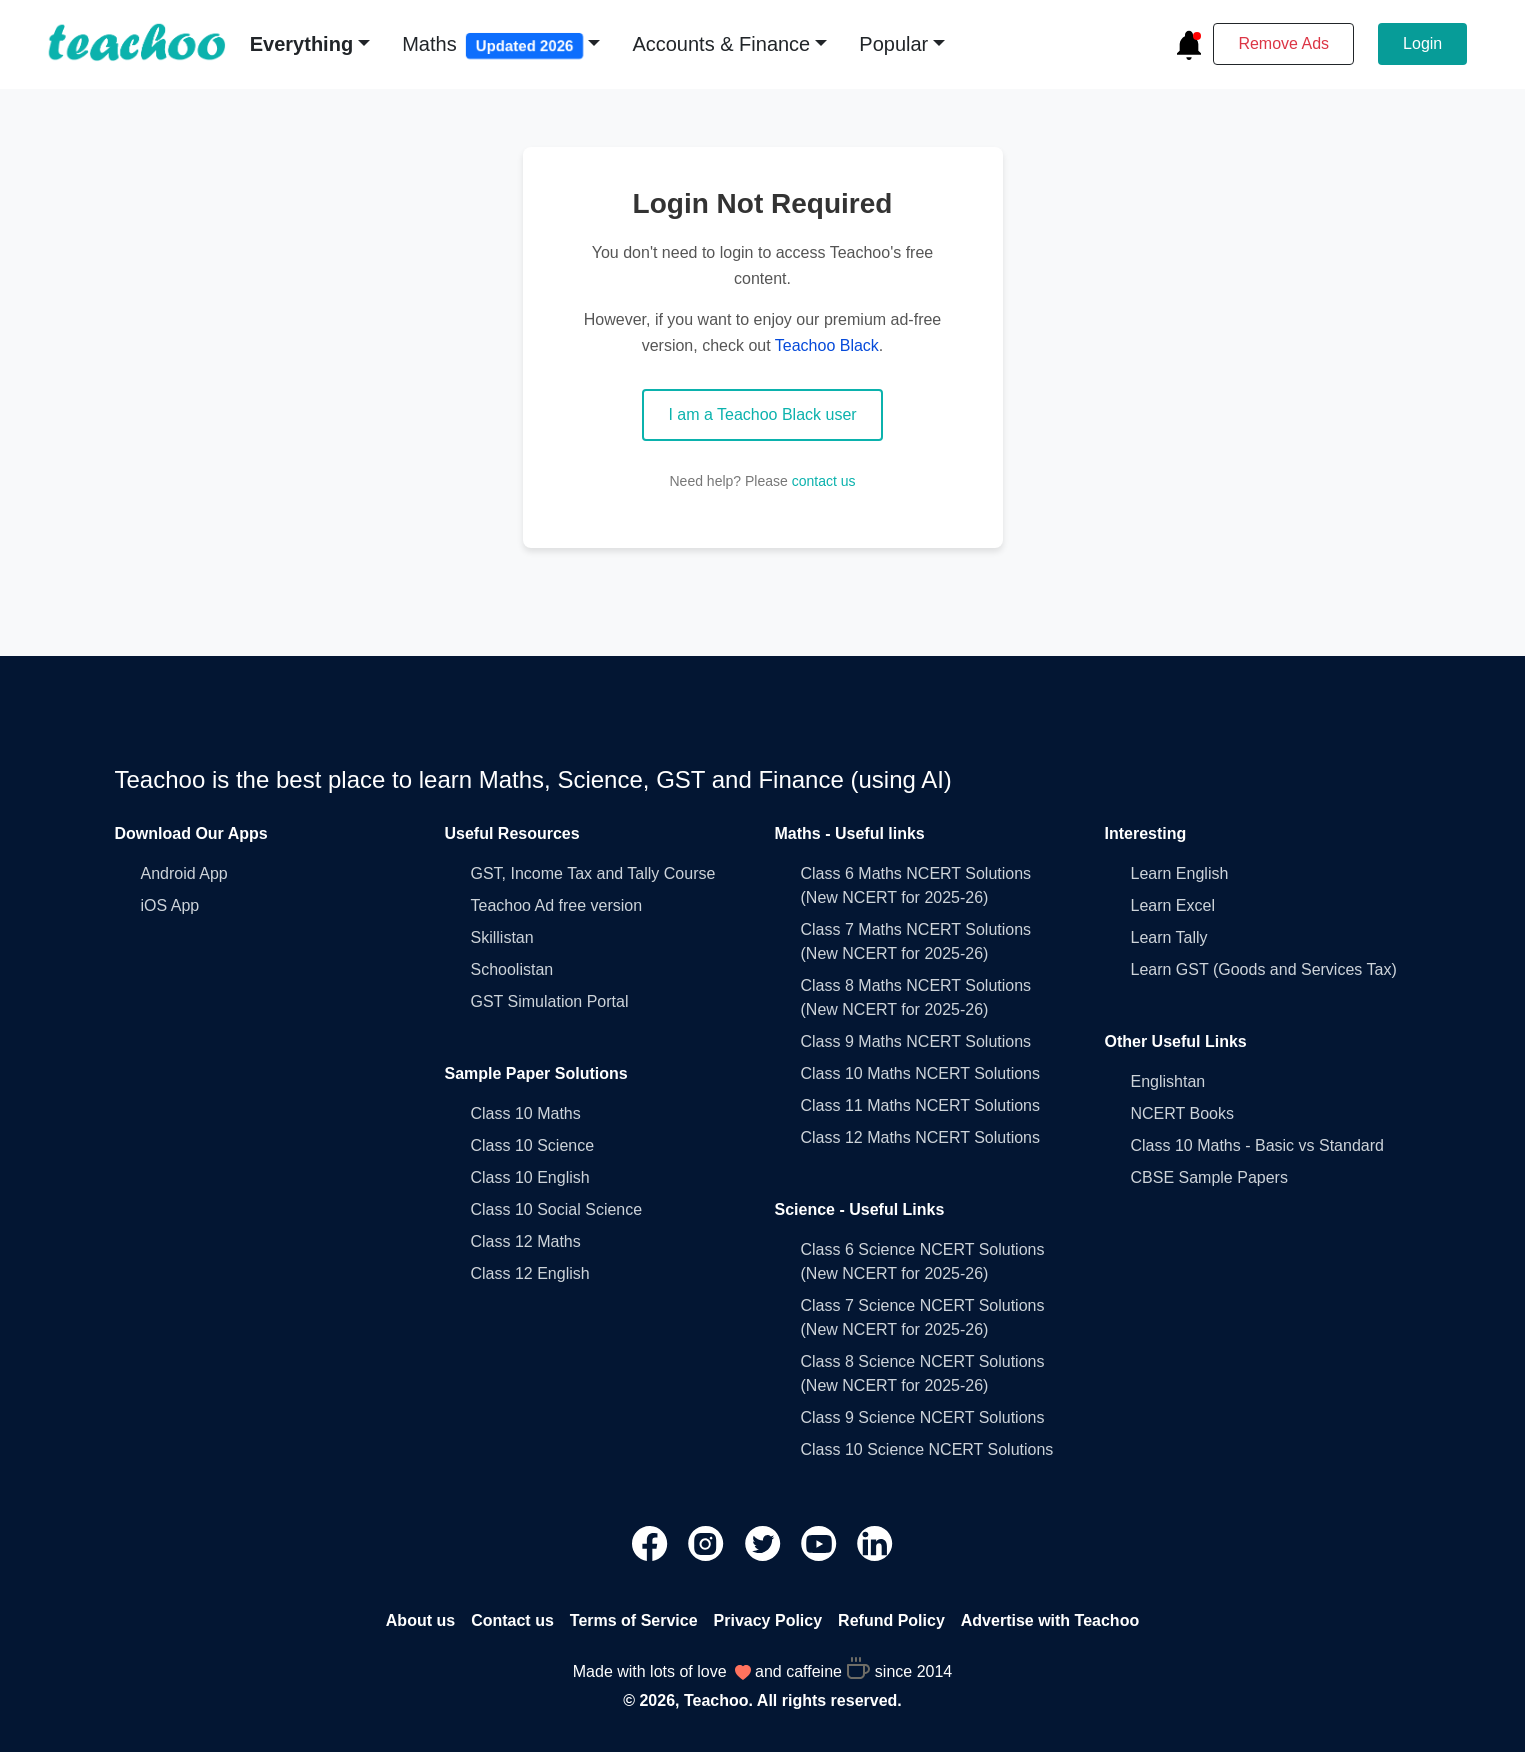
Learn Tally (1169, 937)
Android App (184, 873)
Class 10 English (530, 1177)
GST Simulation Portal (550, 1001)
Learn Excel (1173, 905)
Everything (301, 44)
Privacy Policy (768, 1620)
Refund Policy (891, 1620)
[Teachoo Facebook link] (652, 1541)
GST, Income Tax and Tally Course (593, 873)
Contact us (512, 1620)
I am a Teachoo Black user (762, 414)
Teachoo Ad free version (557, 905)
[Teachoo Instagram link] (708, 1541)
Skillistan (502, 937)
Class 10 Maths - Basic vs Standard (1257, 1145)
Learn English (1180, 873)
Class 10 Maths (526, 1113)
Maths (493, 46)
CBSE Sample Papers (1209, 1177)
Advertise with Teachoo (1050, 1620)
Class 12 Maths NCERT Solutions (921, 1137)
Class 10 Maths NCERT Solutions (921, 1073)
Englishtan (1168, 1081)
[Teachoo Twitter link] (765, 1541)
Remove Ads (1283, 43)
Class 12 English (530, 1273)
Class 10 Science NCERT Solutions (927, 1449)
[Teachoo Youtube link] (821, 1541)
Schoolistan (512, 969)
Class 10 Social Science (557, 1209)
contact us (824, 481)
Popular (893, 44)
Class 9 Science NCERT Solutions (923, 1417)
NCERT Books (1182, 1113)
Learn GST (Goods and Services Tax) (1264, 969)
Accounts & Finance (721, 44)
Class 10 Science (533, 1145)
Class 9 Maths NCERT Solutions (916, 1041)
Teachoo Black (827, 345)
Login (1422, 43)
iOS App (170, 905)
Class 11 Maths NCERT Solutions (921, 1105)
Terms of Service (634, 1620)
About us (420, 1620)
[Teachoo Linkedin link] (875, 1541)
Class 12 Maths (526, 1241)
